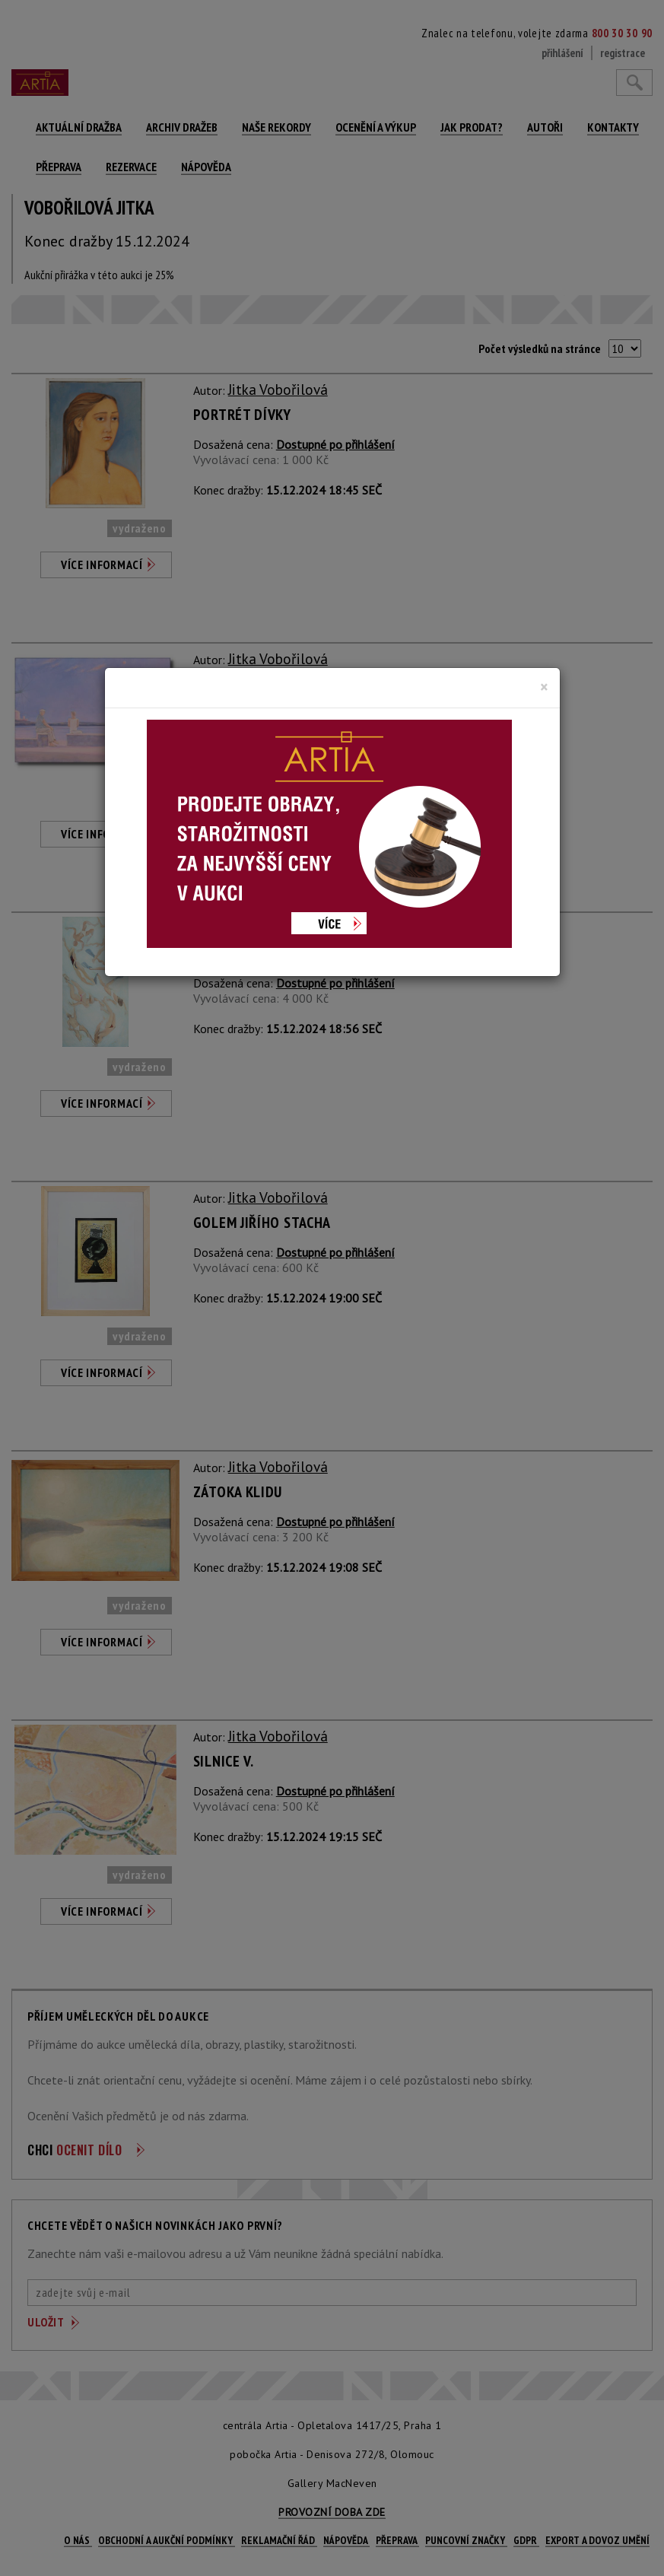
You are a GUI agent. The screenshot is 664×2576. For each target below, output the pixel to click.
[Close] (544, 687)
